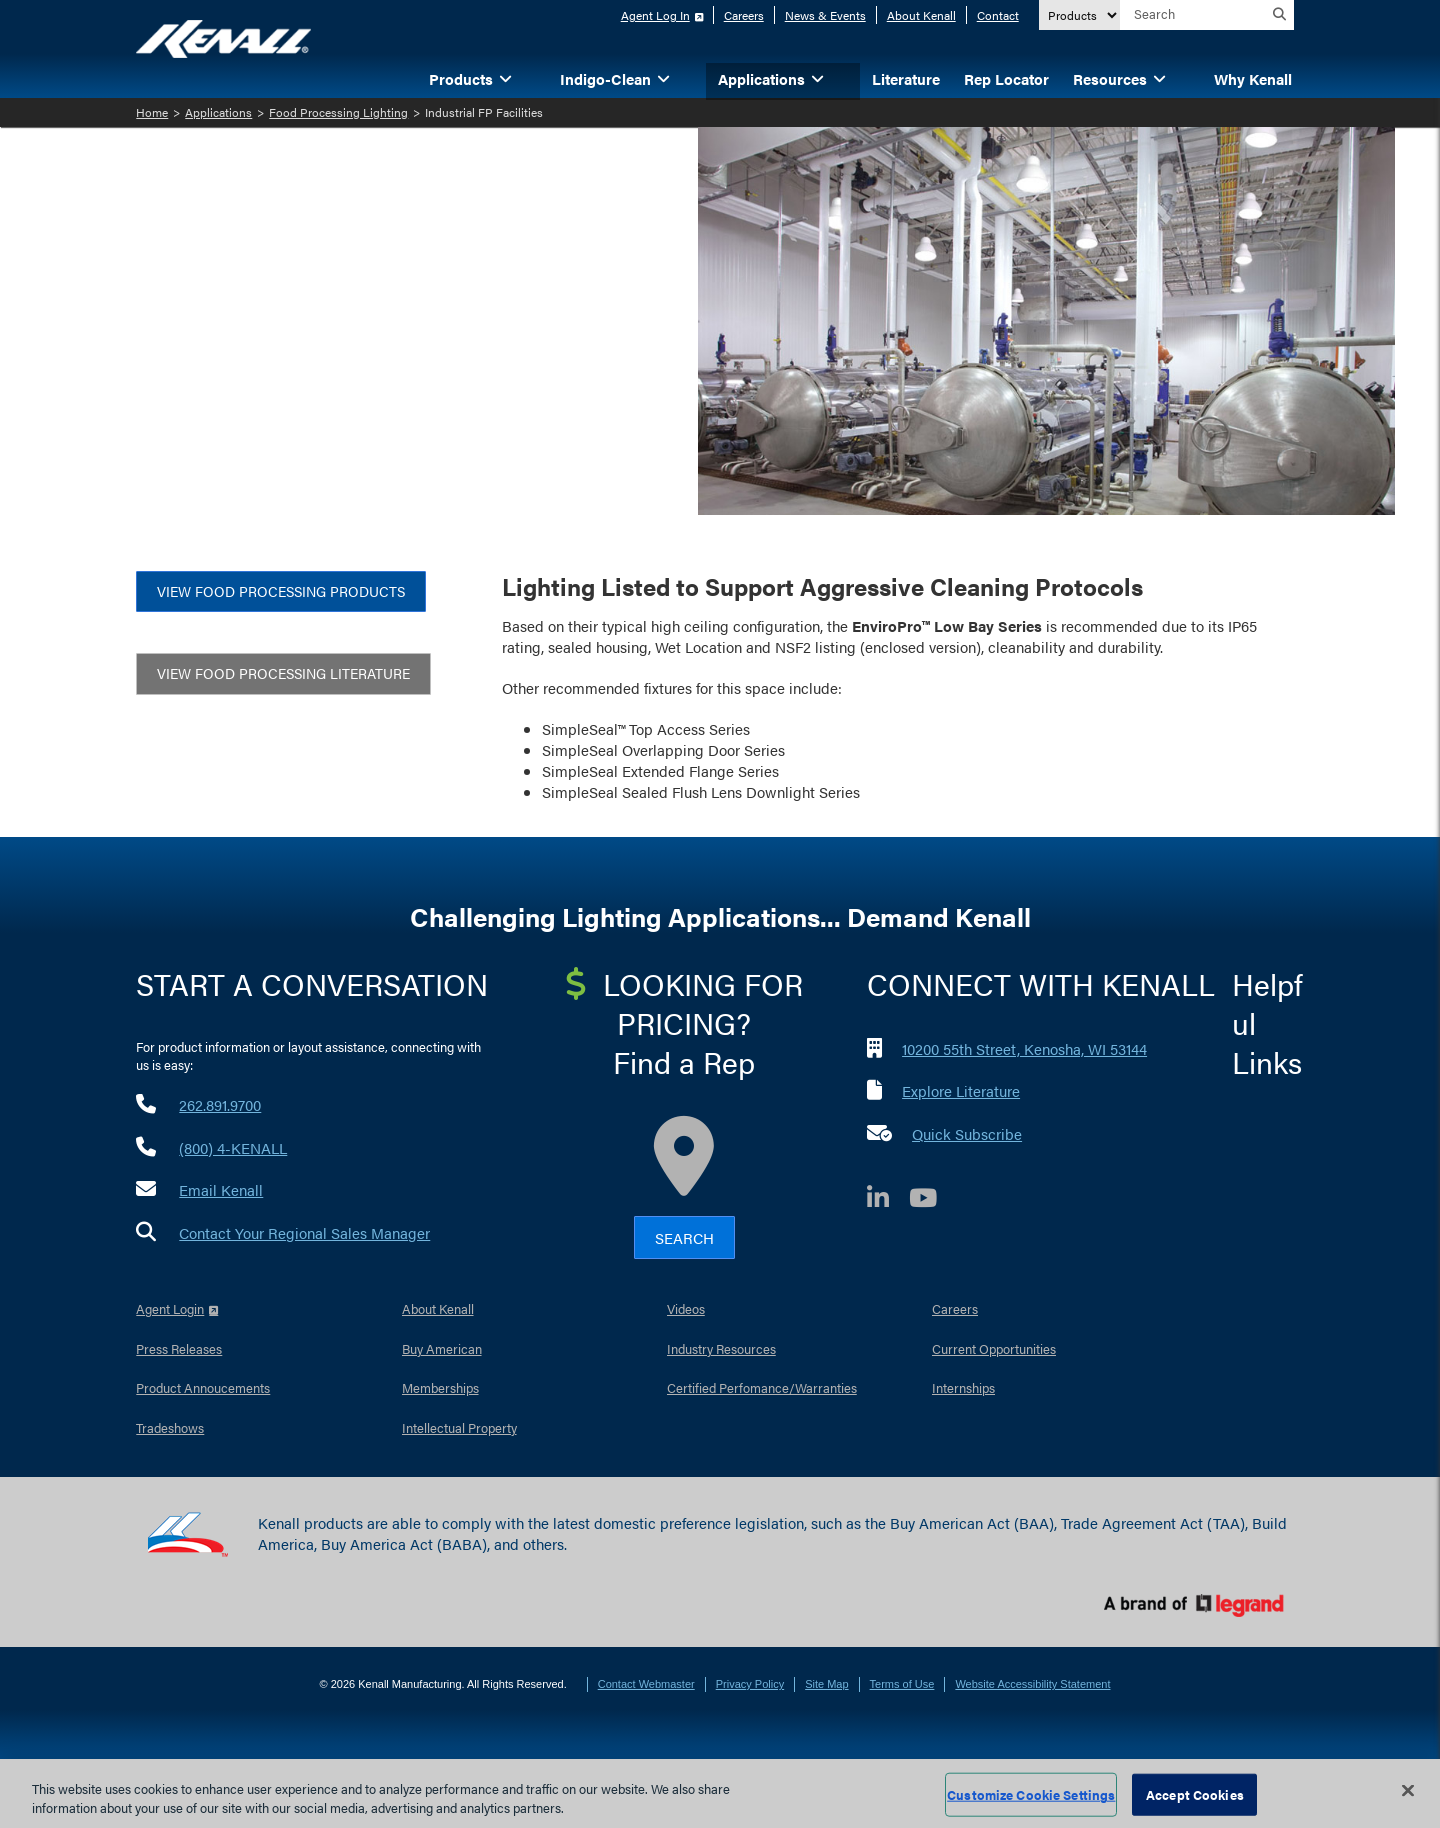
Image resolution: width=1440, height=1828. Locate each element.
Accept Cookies (1195, 1794)
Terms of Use (902, 1684)
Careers (744, 15)
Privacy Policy (750, 1684)
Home (152, 112)
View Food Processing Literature (283, 673)
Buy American (442, 1348)
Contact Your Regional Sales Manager (304, 1232)
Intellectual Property (459, 1427)
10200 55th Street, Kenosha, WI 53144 (1024, 1048)
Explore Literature (961, 1090)
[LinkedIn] (888, 1200)
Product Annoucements (203, 1387)
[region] (720, 1793)
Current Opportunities (994, 1348)
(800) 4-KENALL (233, 1147)
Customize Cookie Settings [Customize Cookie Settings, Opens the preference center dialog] (1031, 1794)
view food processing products (281, 591)
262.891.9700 (220, 1104)
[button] (536, 77)
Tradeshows (170, 1427)
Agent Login (170, 1308)
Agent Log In (655, 15)
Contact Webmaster (646, 1684)
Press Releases (179, 1348)
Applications (218, 112)
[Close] (1408, 1791)
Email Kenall (221, 1189)
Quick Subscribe (967, 1133)
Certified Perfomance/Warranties (762, 1387)
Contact (998, 15)
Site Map (826, 1684)
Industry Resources (721, 1348)
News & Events (825, 15)
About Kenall (921, 15)
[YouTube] (933, 1200)
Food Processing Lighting (338, 112)
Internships (963, 1387)
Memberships (440, 1387)
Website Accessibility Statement (1032, 1684)
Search (684, 1237)
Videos (686, 1308)
